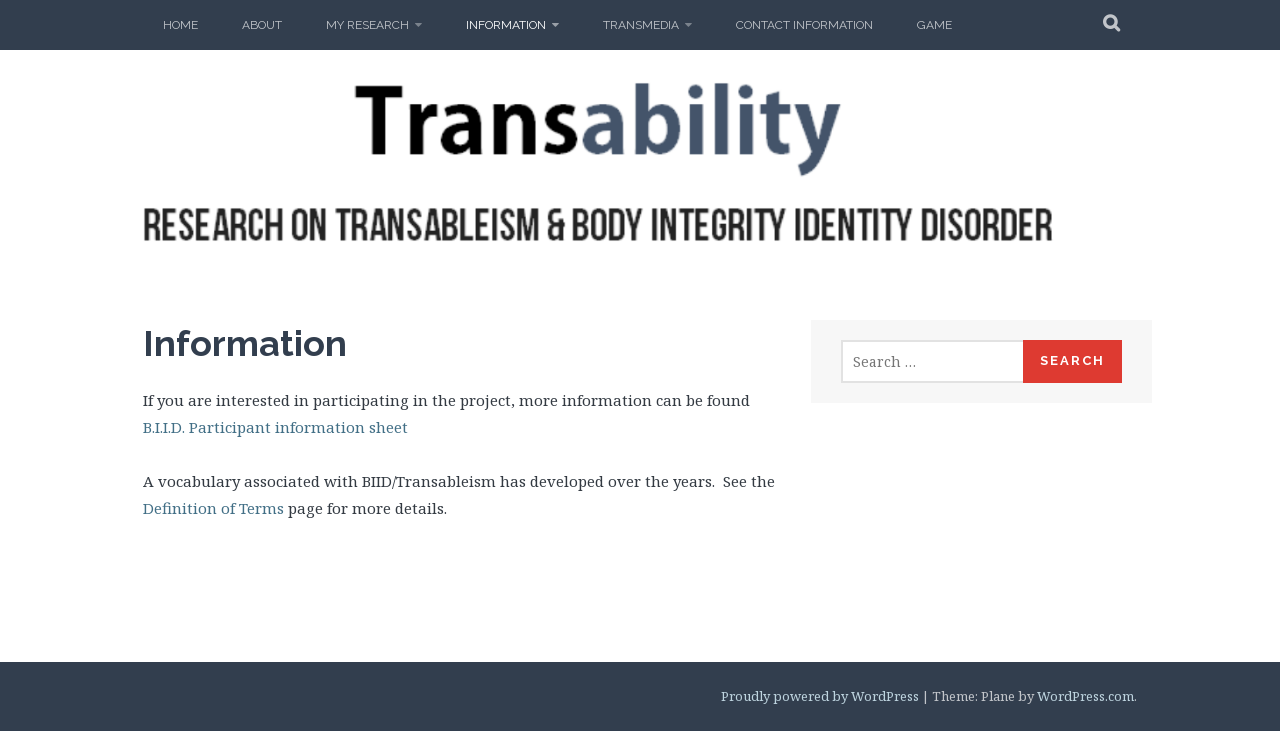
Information (506, 25)
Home (180, 25)
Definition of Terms (213, 508)
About (262, 25)
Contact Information (804, 25)
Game (934, 25)
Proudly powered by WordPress (820, 696)
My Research (367, 25)
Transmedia (641, 25)
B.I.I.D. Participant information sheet (275, 427)
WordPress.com (1085, 696)
